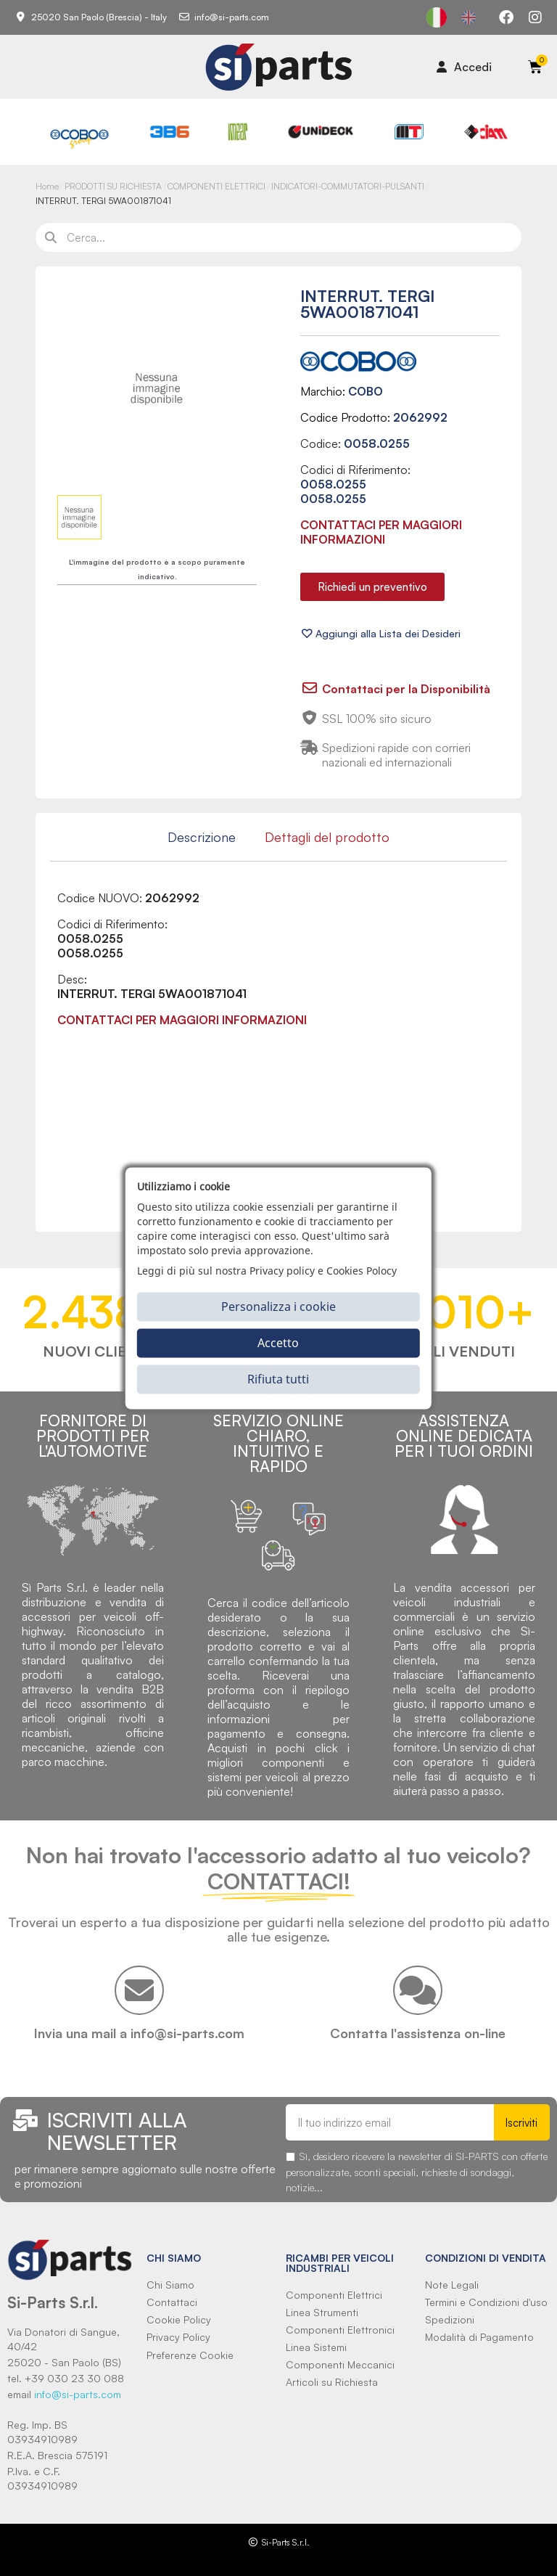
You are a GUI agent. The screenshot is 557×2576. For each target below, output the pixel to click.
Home (47, 186)
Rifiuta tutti (278, 1379)
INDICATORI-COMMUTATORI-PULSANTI (347, 186)
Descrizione (202, 837)
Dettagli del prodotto (327, 837)
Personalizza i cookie (278, 1306)
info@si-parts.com (77, 2394)
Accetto (278, 1343)
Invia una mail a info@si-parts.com (139, 2033)
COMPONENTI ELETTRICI (216, 186)
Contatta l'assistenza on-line (418, 2033)
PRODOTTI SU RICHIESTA (113, 186)
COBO (365, 391)
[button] (372, 587)
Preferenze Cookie (190, 2355)
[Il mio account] (464, 66)
